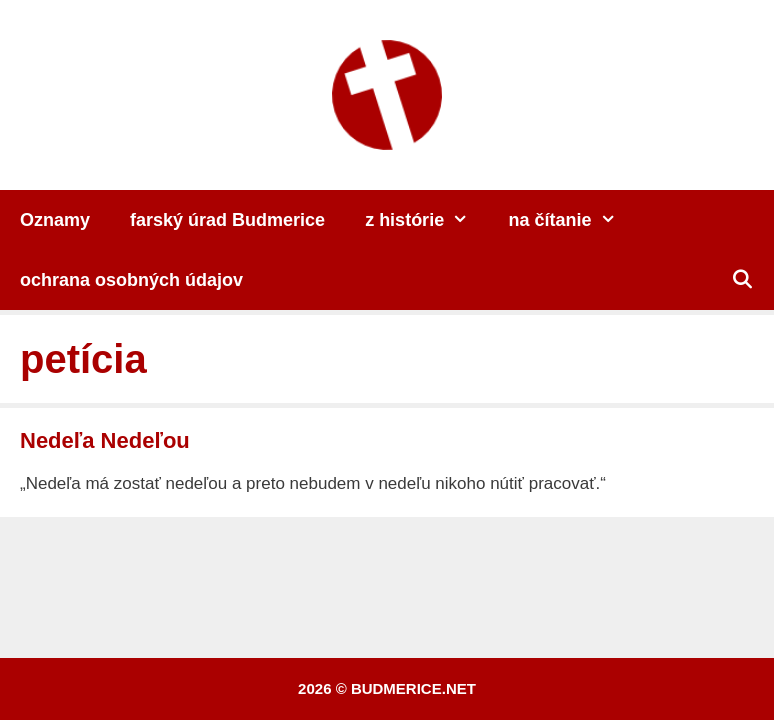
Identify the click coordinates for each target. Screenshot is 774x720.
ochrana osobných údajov (131, 280)
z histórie (426, 220)
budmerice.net (413, 688)
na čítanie (572, 220)
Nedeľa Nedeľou (105, 440)
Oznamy (55, 220)
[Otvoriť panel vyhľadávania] (742, 280)
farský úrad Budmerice (227, 220)
